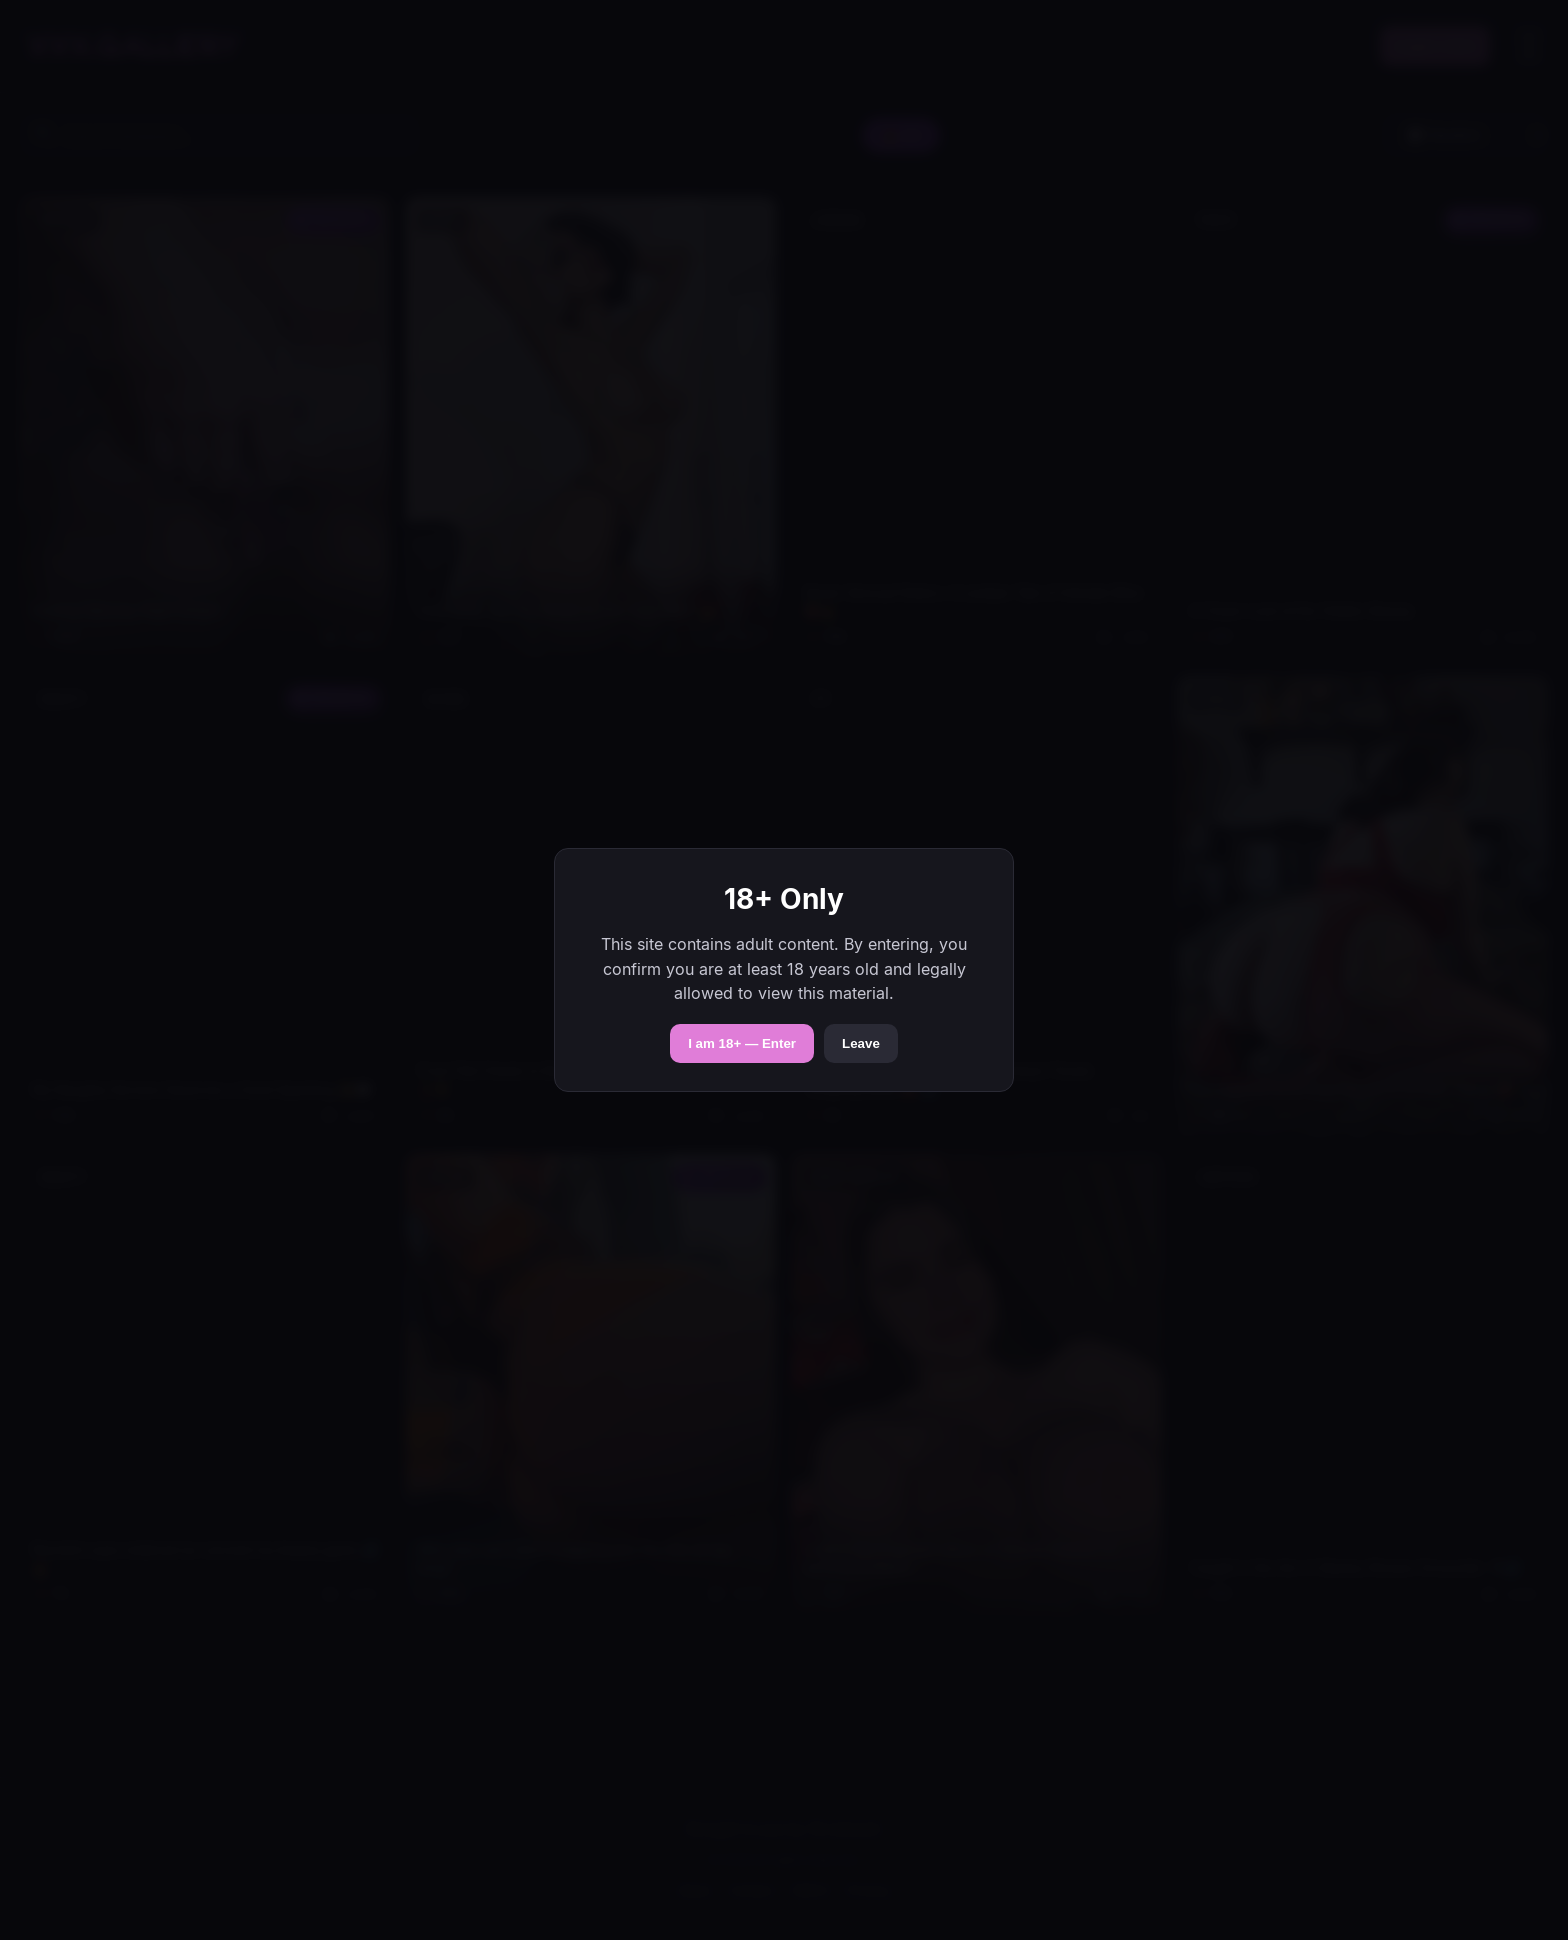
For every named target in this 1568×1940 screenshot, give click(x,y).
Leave (861, 1043)
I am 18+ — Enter (742, 1043)
